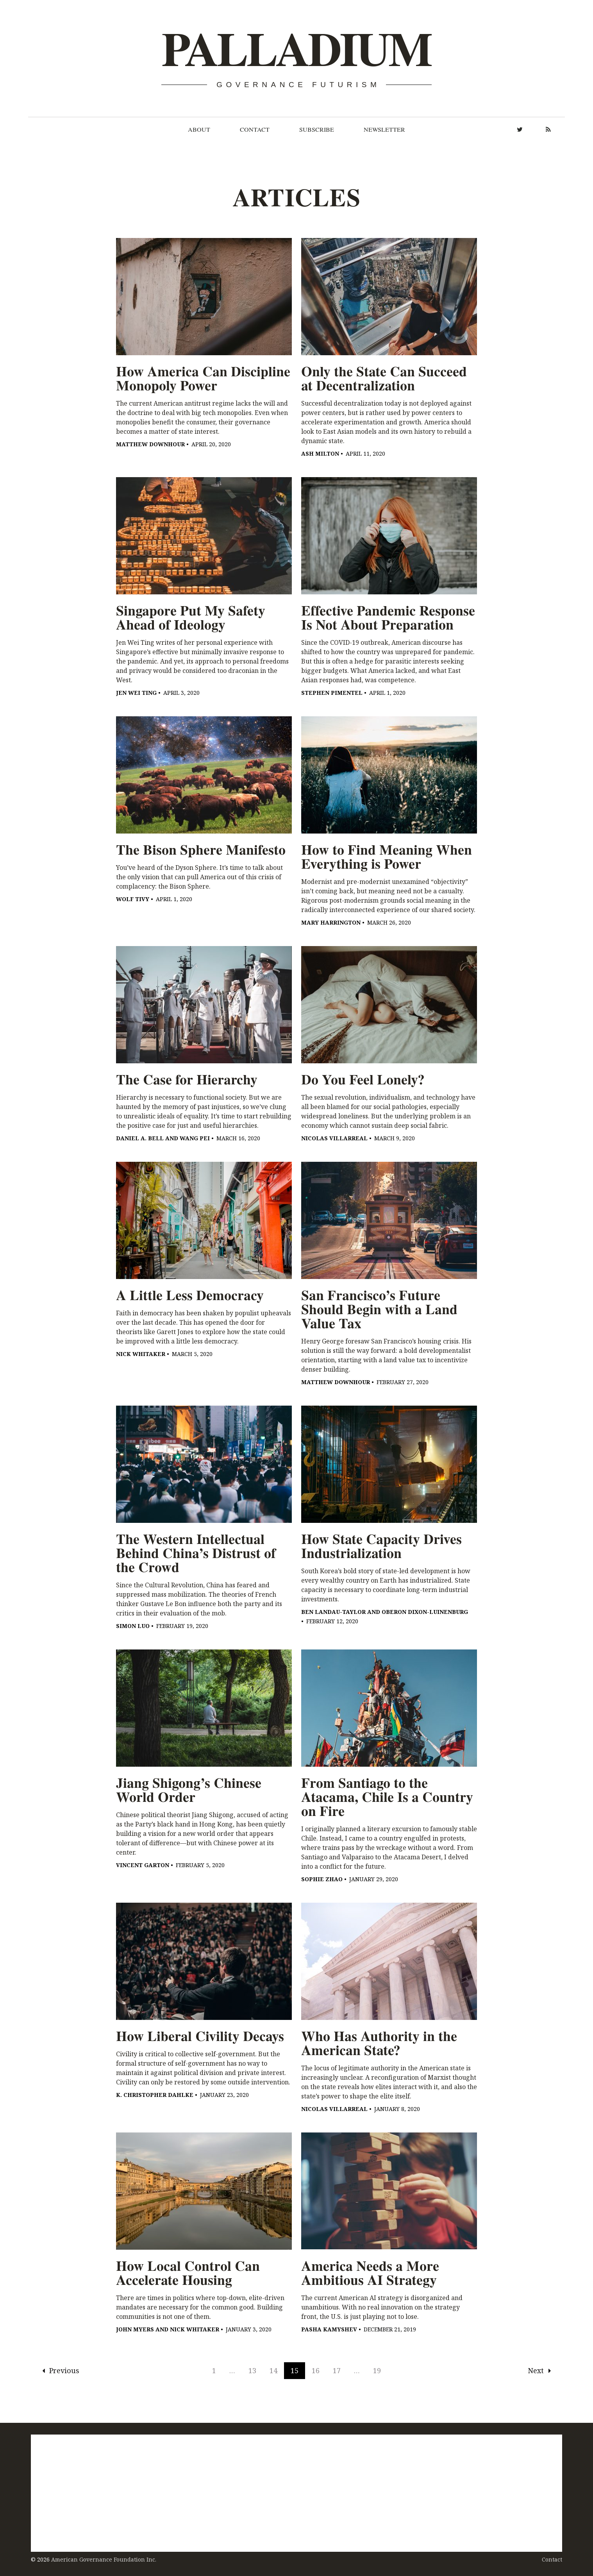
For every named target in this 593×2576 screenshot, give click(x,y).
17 (337, 2370)
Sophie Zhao (322, 1879)
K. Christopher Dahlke (154, 2094)
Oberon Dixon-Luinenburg (425, 1611)
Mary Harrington (331, 922)
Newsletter (384, 129)
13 (252, 2370)
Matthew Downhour (150, 444)
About (199, 129)
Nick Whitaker (140, 1354)
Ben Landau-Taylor (333, 1611)
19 (377, 2370)
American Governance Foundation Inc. (103, 2559)
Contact (255, 129)
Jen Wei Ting (136, 692)
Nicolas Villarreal (334, 1138)
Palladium (295, 49)
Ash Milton (320, 453)
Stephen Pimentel (332, 692)
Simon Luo (133, 1626)
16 (316, 2370)
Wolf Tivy (132, 899)
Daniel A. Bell (140, 1138)
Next (539, 2370)
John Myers (135, 2329)
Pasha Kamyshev (329, 2329)
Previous (60, 2370)
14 (273, 2370)
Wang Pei (195, 1138)
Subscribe (316, 129)
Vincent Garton (142, 1865)
